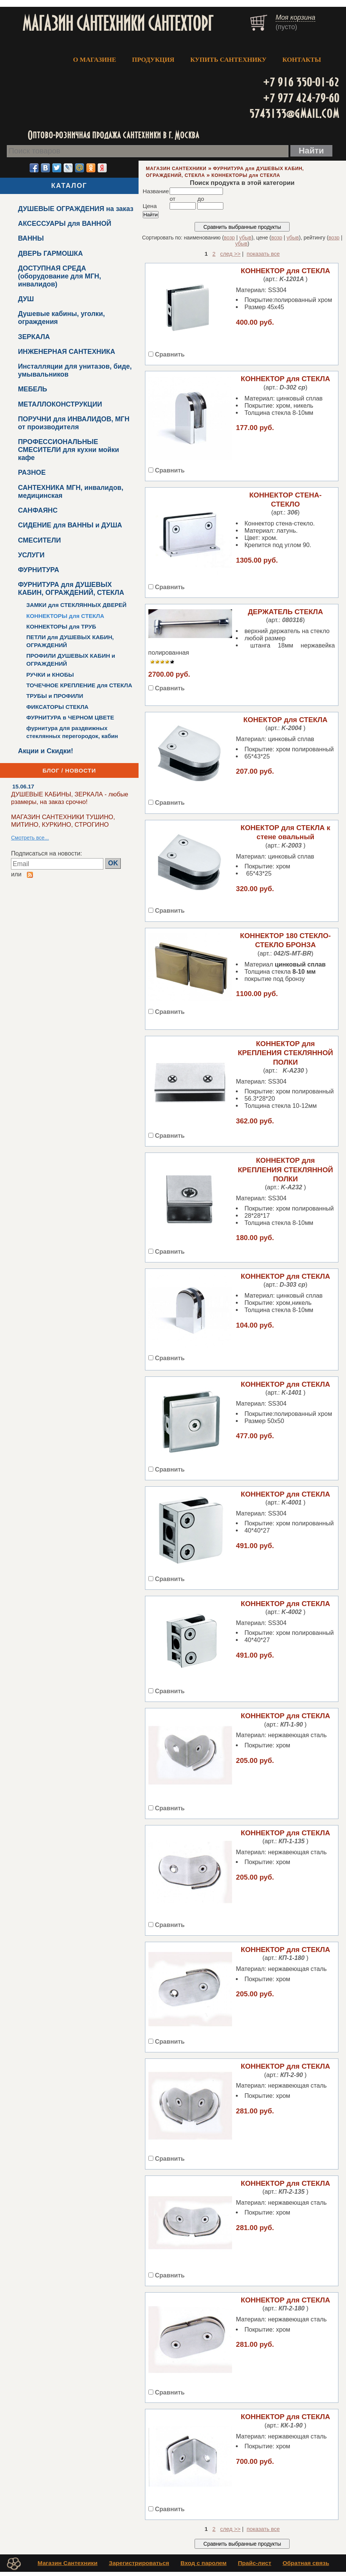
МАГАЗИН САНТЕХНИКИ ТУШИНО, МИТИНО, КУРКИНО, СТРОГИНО (63, 820)
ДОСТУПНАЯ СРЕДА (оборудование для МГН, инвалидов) (59, 276)
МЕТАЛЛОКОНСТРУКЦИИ (60, 404)
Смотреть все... (30, 838)
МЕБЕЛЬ (32, 389)
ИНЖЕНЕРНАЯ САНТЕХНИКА (66, 351)
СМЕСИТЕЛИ (39, 540)
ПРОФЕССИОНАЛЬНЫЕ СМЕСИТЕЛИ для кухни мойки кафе (68, 449)
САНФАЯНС (38, 510)
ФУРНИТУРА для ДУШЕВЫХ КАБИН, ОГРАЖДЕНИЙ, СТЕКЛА (71, 588)
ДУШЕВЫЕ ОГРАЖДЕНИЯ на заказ (75, 209)
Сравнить (170, 354)
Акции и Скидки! (45, 751)
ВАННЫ (31, 238)
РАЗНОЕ (31, 472)
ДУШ (26, 299)
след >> (230, 254)
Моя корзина (295, 17)
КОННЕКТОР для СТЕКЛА (285, 271)
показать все (263, 254)
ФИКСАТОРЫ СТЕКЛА (57, 707)
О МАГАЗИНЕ (94, 59)
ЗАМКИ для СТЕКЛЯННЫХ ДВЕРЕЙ (76, 605)
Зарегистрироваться (139, 2567)
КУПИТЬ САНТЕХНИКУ (228, 59)
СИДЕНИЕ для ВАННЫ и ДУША (70, 525)
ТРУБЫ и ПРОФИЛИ (54, 696)
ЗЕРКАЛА (34, 337)
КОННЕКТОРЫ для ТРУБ (61, 626)
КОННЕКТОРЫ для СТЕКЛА (65, 616)
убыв (245, 238)
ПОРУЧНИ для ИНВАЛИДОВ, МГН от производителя (73, 423)
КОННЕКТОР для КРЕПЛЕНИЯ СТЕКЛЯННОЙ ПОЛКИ (285, 1053)
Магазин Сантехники (67, 2567)
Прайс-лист (254, 2567)
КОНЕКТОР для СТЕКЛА (285, 720)
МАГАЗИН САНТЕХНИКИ (176, 168)
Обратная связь (305, 2567)
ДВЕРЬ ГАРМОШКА (50, 253)
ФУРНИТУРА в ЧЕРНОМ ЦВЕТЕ (70, 717)
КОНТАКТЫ (301, 59)
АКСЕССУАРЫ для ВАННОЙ (64, 223)
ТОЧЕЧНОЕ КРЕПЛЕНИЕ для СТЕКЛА (79, 685)
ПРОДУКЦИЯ (153, 59)
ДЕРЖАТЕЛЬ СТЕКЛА (285, 612)
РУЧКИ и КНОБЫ (50, 674)
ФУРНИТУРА (38, 570)
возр (229, 238)
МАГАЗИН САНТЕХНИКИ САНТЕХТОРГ (117, 22)
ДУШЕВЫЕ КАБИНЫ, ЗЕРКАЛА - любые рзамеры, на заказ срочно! (69, 798)
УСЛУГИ (31, 555)
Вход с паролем (204, 2567)
